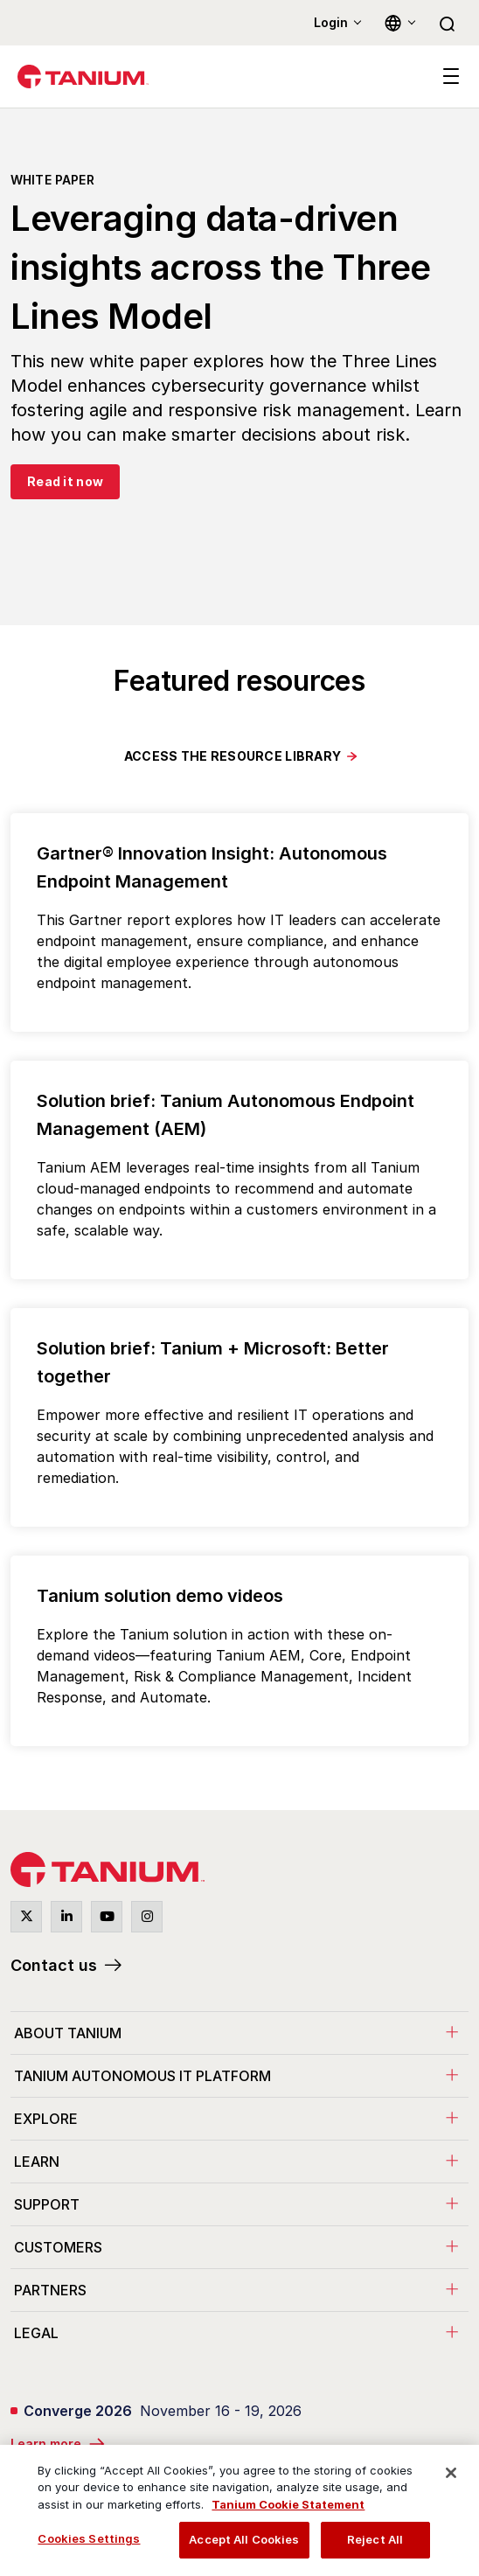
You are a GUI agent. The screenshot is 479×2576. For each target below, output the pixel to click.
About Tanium (67, 2033)
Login (331, 22)
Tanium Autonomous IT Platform (142, 2076)
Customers (58, 2247)
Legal (36, 2333)
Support (47, 2204)
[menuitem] (239, 2032)
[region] (239, 2510)
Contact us (53, 1965)
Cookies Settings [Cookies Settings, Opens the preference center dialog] (89, 2538)
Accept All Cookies (244, 2539)
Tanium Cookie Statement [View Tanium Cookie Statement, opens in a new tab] (288, 2504)
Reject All (375, 2539)
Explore (46, 2118)
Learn (36, 2161)
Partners (50, 2290)
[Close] (451, 2473)
